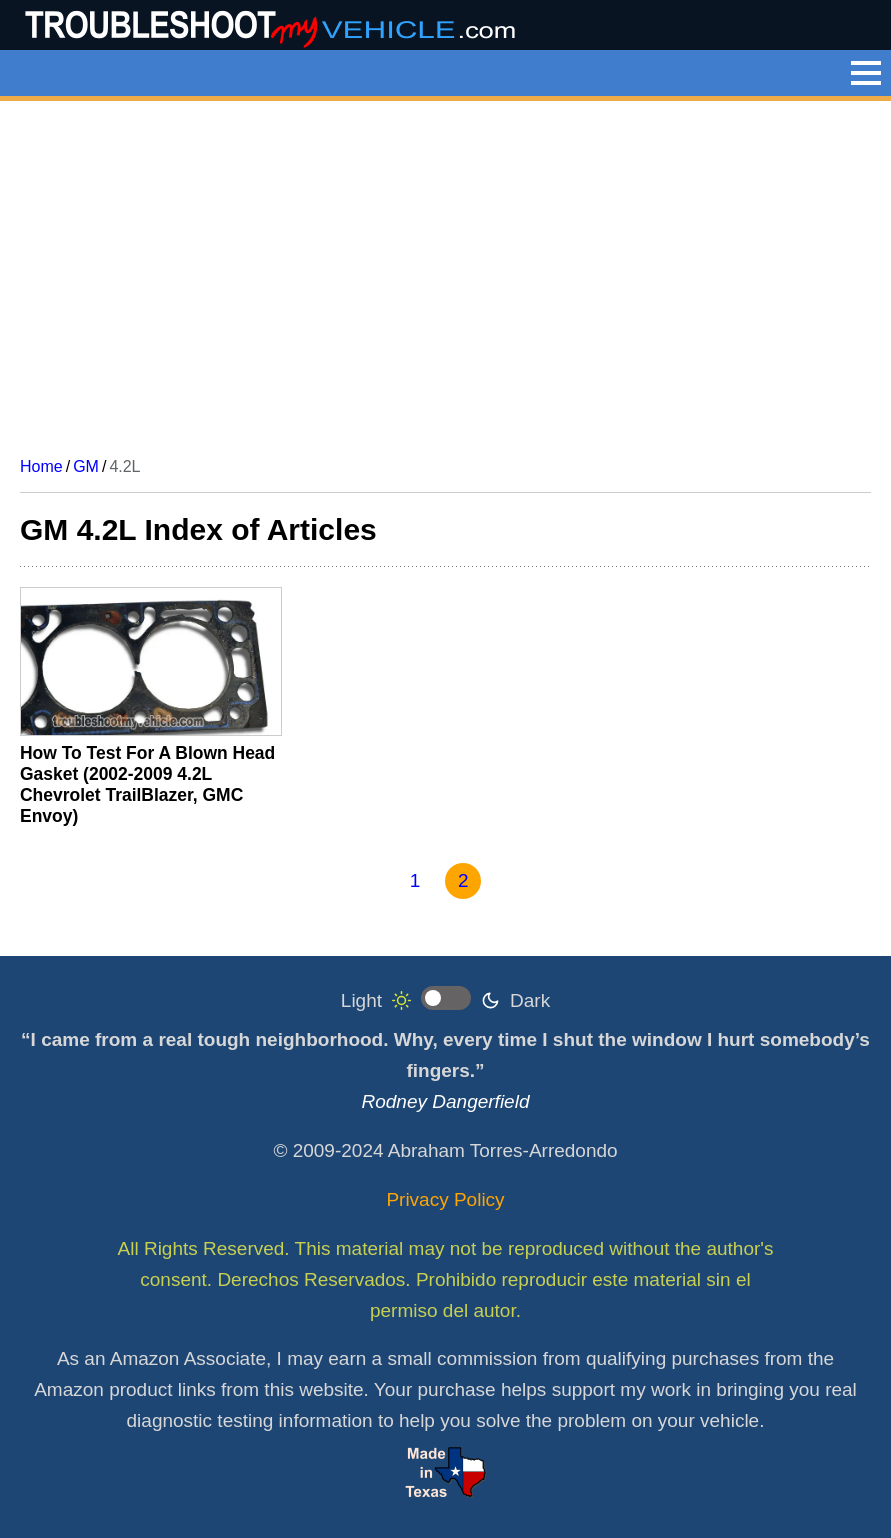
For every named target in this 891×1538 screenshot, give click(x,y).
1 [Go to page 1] (415, 880)
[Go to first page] (336, 881)
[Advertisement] (445, 271)
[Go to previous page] (377, 881)
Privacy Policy (445, 1199)
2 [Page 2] (463, 880)
